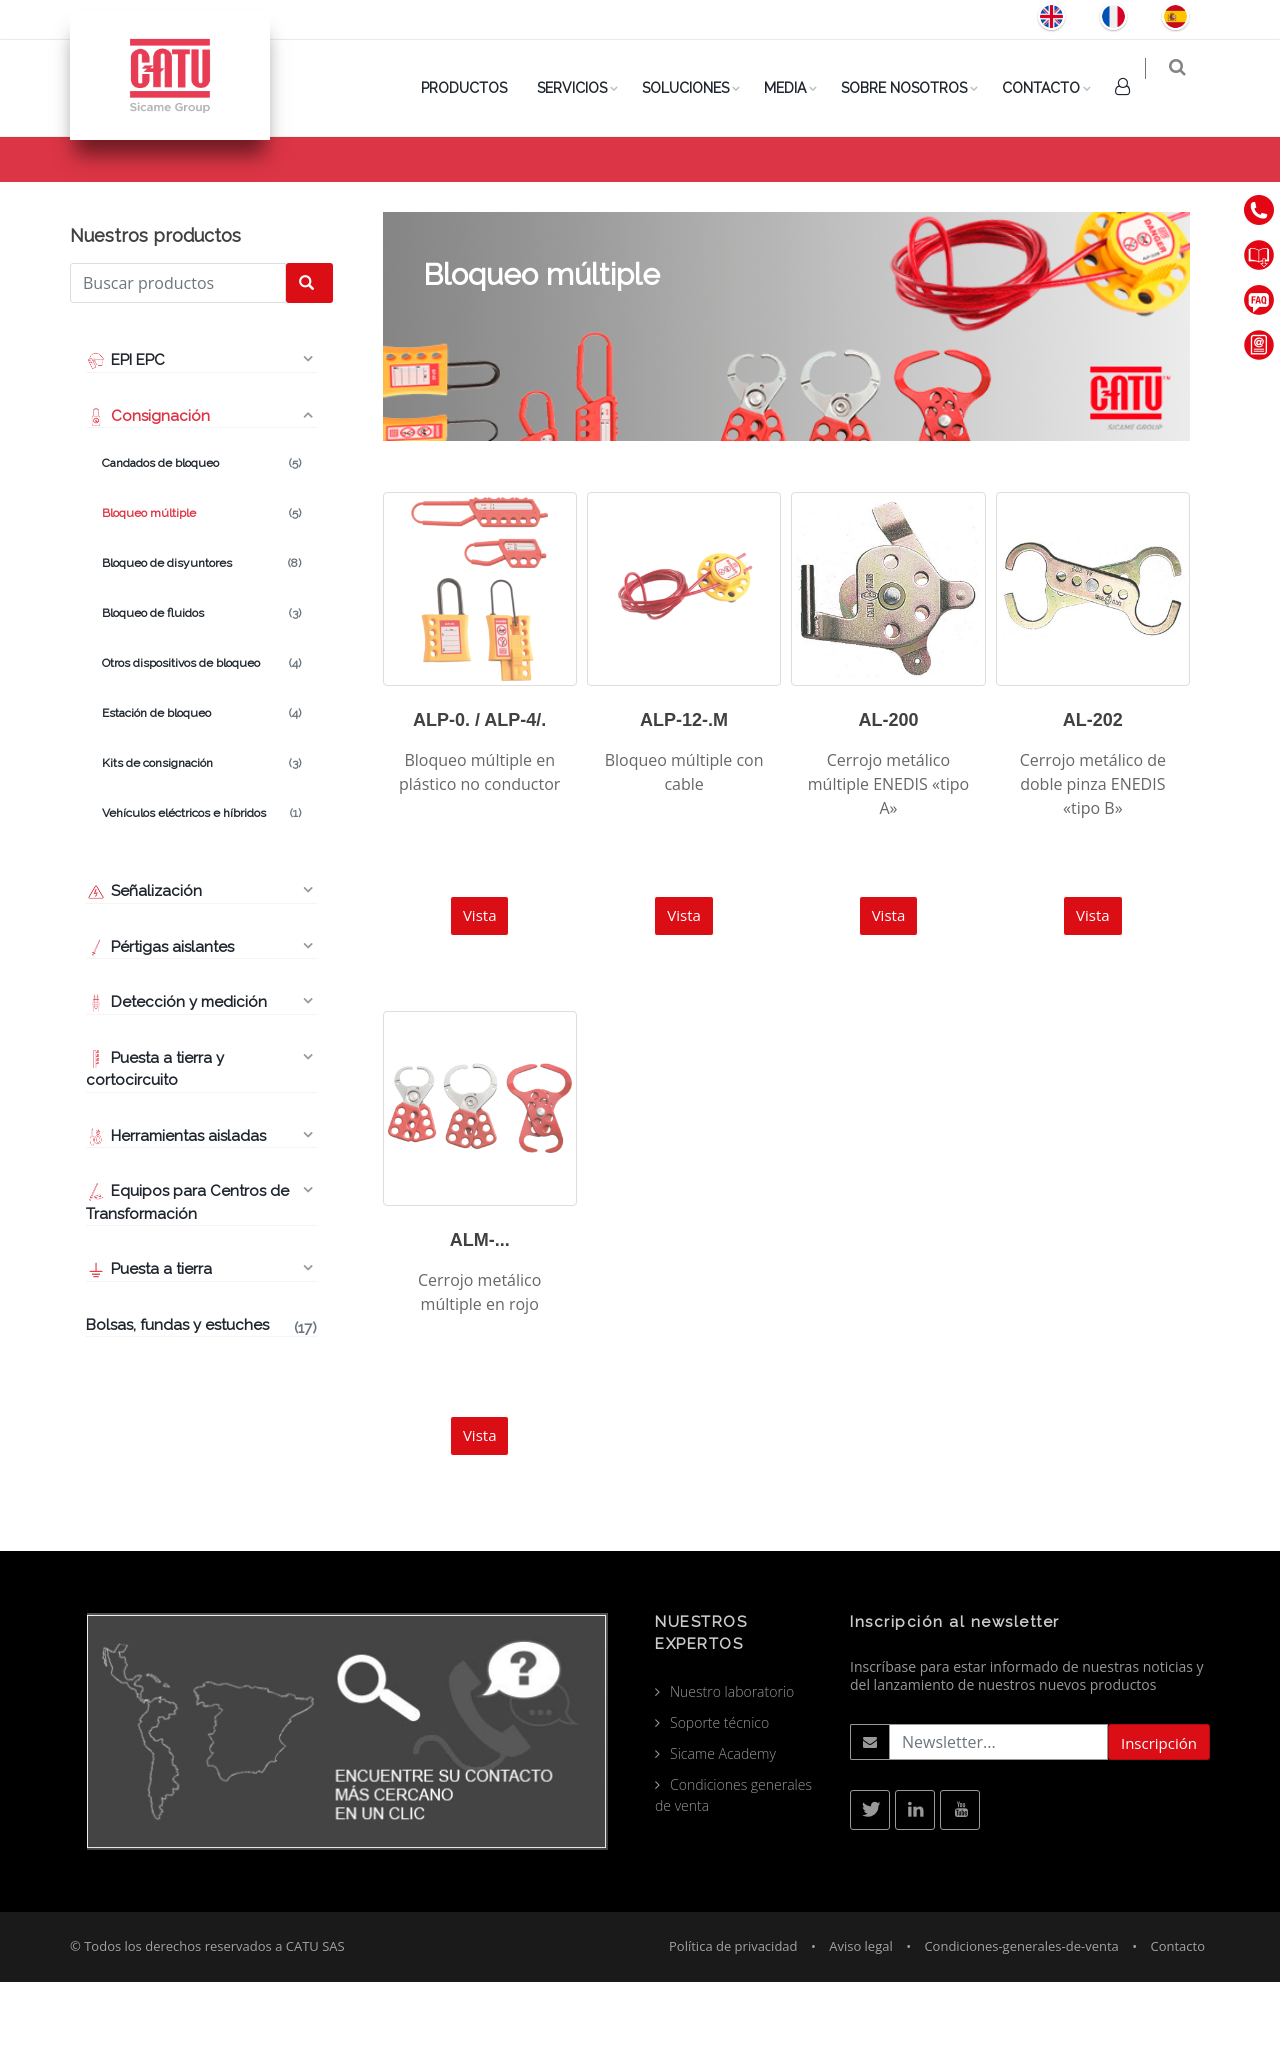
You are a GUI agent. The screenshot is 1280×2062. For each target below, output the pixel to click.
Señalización (144, 971)
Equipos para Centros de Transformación (187, 1282)
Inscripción (1159, 1823)
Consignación (1041, 191)
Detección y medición (176, 1082)
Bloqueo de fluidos (201, 693)
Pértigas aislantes (160, 1027)
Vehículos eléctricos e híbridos (201, 893)
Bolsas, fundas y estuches (201, 1407)
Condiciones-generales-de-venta (1021, 2026)
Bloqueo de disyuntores (201, 643)
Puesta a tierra (149, 1349)
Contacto (1054, 88)
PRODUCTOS (477, 88)
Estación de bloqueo (201, 793)
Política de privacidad (733, 2026)
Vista (480, 995)
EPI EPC (125, 440)
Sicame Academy (723, 1833)
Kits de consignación (201, 843)
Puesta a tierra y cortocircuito (155, 1149)
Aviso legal (861, 2026)
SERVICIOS (585, 88)
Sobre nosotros (917, 88)
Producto (941, 191)
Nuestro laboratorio (732, 1771)
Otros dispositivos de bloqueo (201, 743)
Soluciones (698, 88)
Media (798, 88)
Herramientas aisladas (176, 1216)
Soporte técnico (719, 1802)
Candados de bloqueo (201, 543)
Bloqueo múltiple (201, 593)
